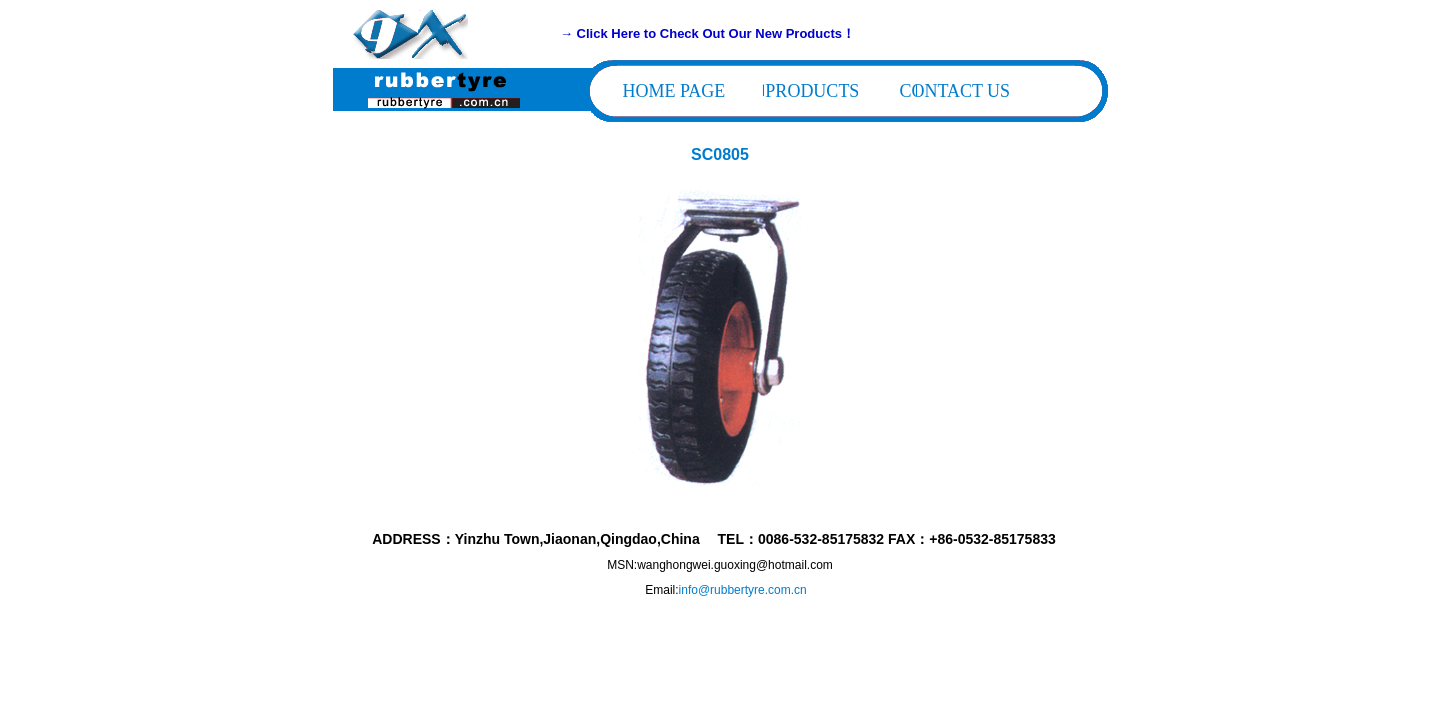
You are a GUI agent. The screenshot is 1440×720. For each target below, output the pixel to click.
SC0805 (720, 154)
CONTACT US (954, 91)
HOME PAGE (674, 91)
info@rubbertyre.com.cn (743, 590)
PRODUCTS (812, 91)
